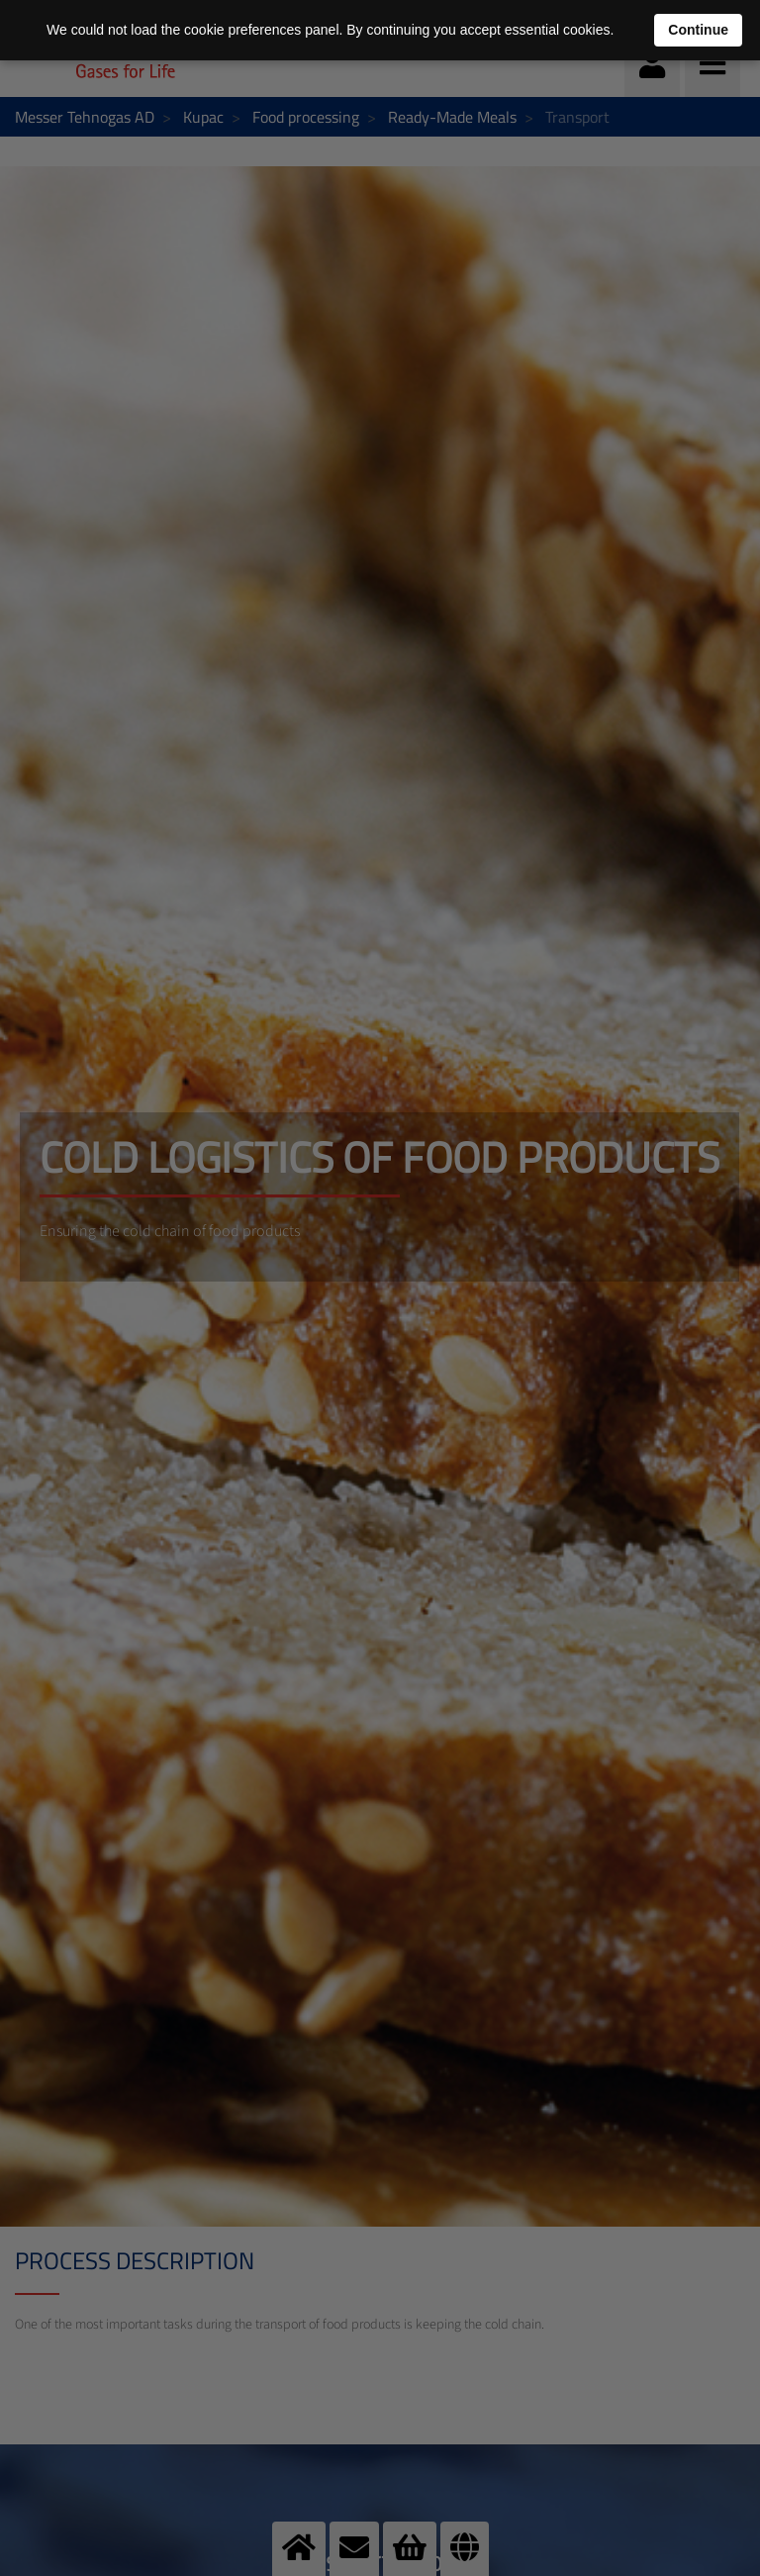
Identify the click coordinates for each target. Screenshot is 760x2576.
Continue (698, 30)
